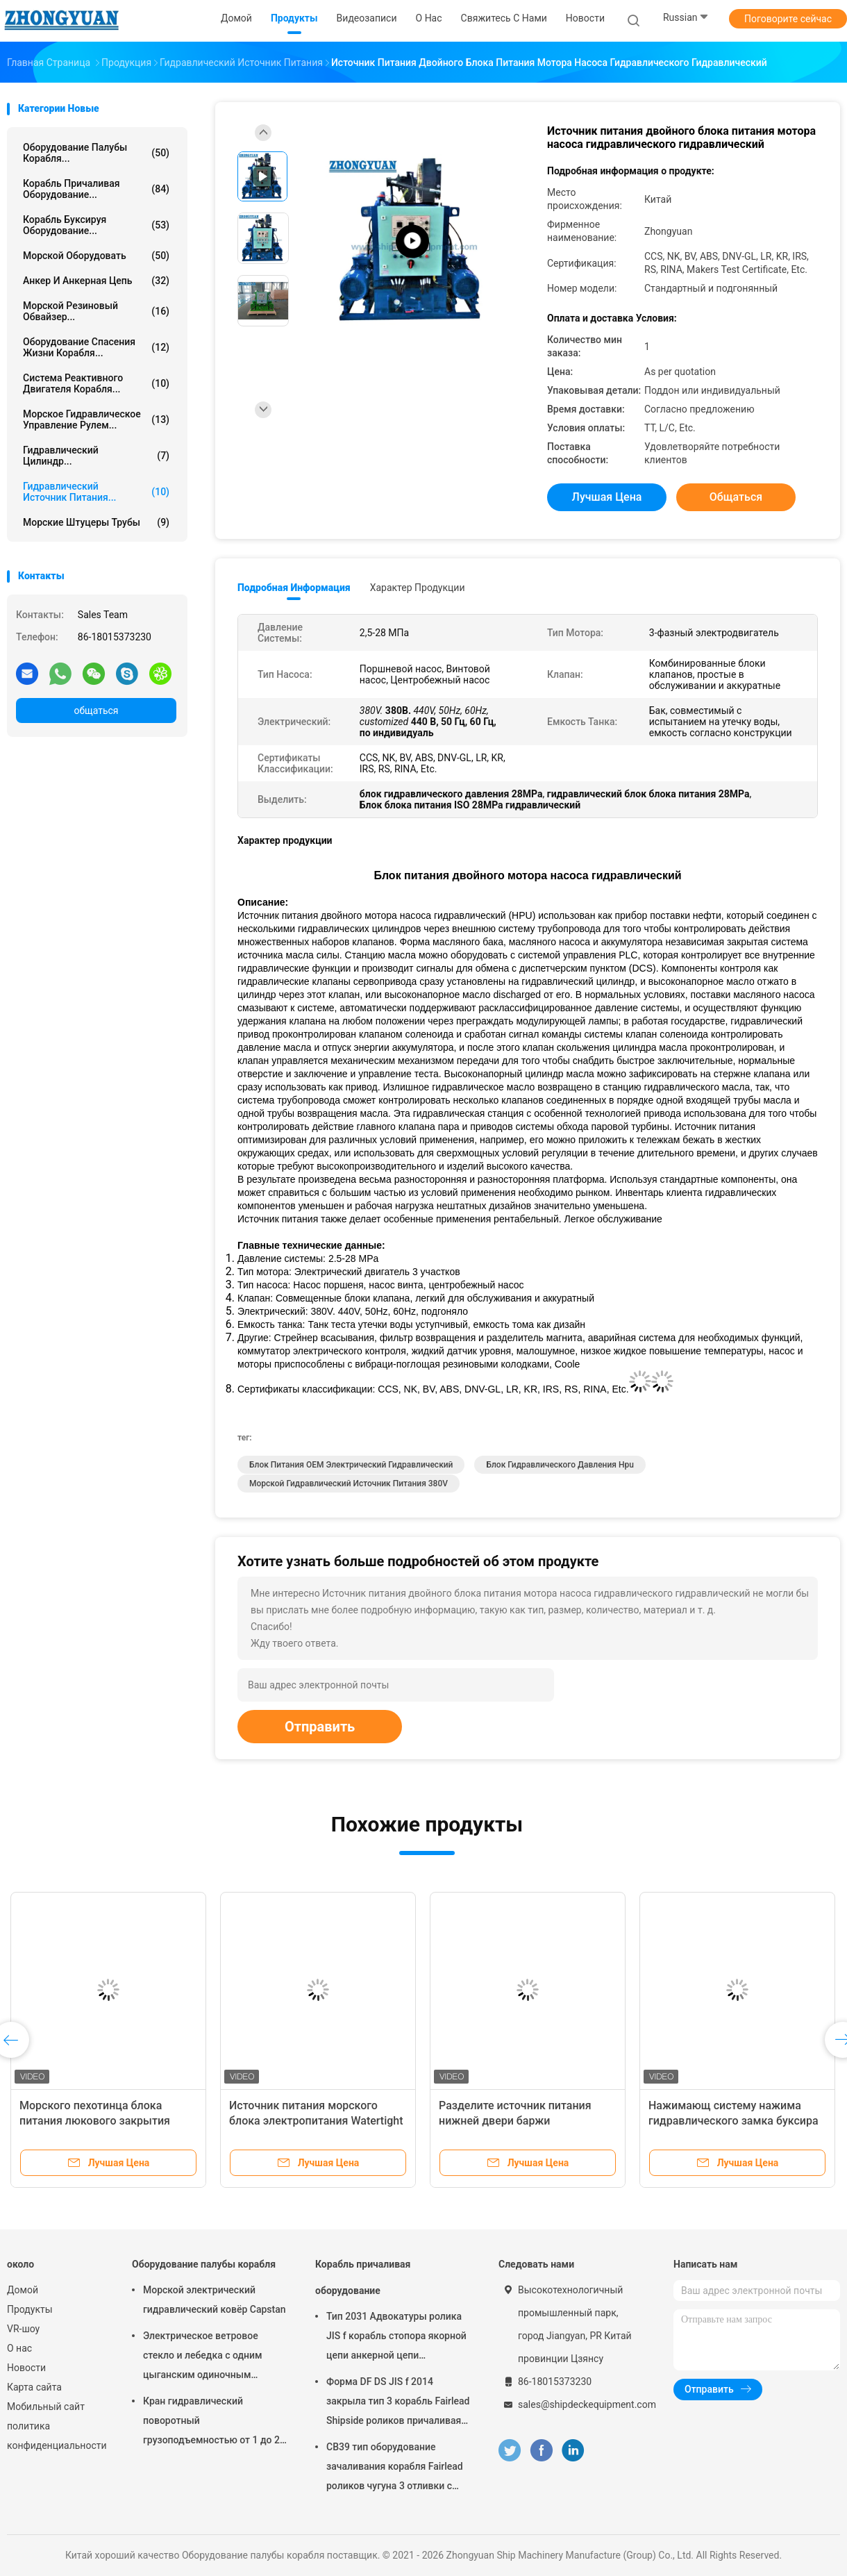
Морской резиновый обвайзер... (96, 311)
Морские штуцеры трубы (96, 522)
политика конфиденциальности (55, 2435)
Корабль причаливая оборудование (362, 2277)
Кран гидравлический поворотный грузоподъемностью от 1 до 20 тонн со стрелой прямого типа (214, 2422)
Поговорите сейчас (788, 18)
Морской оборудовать (96, 256)
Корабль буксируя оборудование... (96, 225)
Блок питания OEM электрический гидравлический (351, 1465)
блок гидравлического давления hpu (559, 1465)
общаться (96, 710)
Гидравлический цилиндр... (96, 455)
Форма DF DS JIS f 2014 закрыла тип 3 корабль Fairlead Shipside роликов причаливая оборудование (397, 2403)
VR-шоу (23, 2328)
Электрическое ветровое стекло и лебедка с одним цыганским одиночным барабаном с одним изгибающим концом (202, 2357)
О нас (19, 2348)
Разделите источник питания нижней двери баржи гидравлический (515, 2121)
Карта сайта (34, 2387)
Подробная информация (294, 587)
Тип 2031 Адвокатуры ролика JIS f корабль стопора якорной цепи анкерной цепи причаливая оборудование (396, 2338)
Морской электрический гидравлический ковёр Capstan (214, 2299)
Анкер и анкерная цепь (96, 281)
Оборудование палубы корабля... (96, 153)
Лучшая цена (607, 497)
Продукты (30, 2309)
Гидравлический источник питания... (96, 492)
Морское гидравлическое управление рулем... (96, 419)
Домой (22, 2289)
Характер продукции (417, 587)
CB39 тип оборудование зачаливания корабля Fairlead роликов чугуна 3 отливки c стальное (394, 2468)
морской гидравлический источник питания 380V (348, 1483)
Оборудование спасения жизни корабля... (96, 347)
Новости (26, 2367)
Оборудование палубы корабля (204, 2264)
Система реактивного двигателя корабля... (96, 383)
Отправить (320, 1726)
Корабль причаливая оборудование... (96, 189)
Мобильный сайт (46, 2406)
